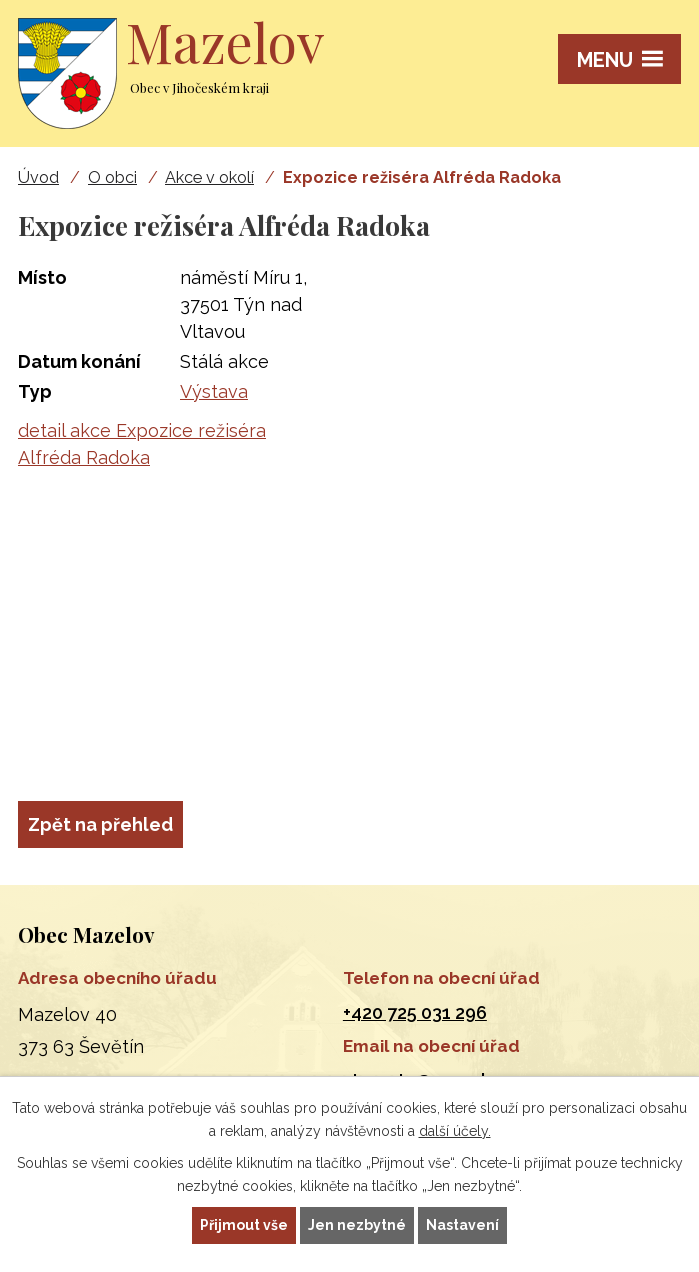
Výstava (214, 391)
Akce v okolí (209, 177)
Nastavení (462, 1225)
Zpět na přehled (100, 824)
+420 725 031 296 (415, 1012)
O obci (112, 177)
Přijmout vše (244, 1225)
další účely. (455, 1131)
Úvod (38, 177)
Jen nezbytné (357, 1225)
